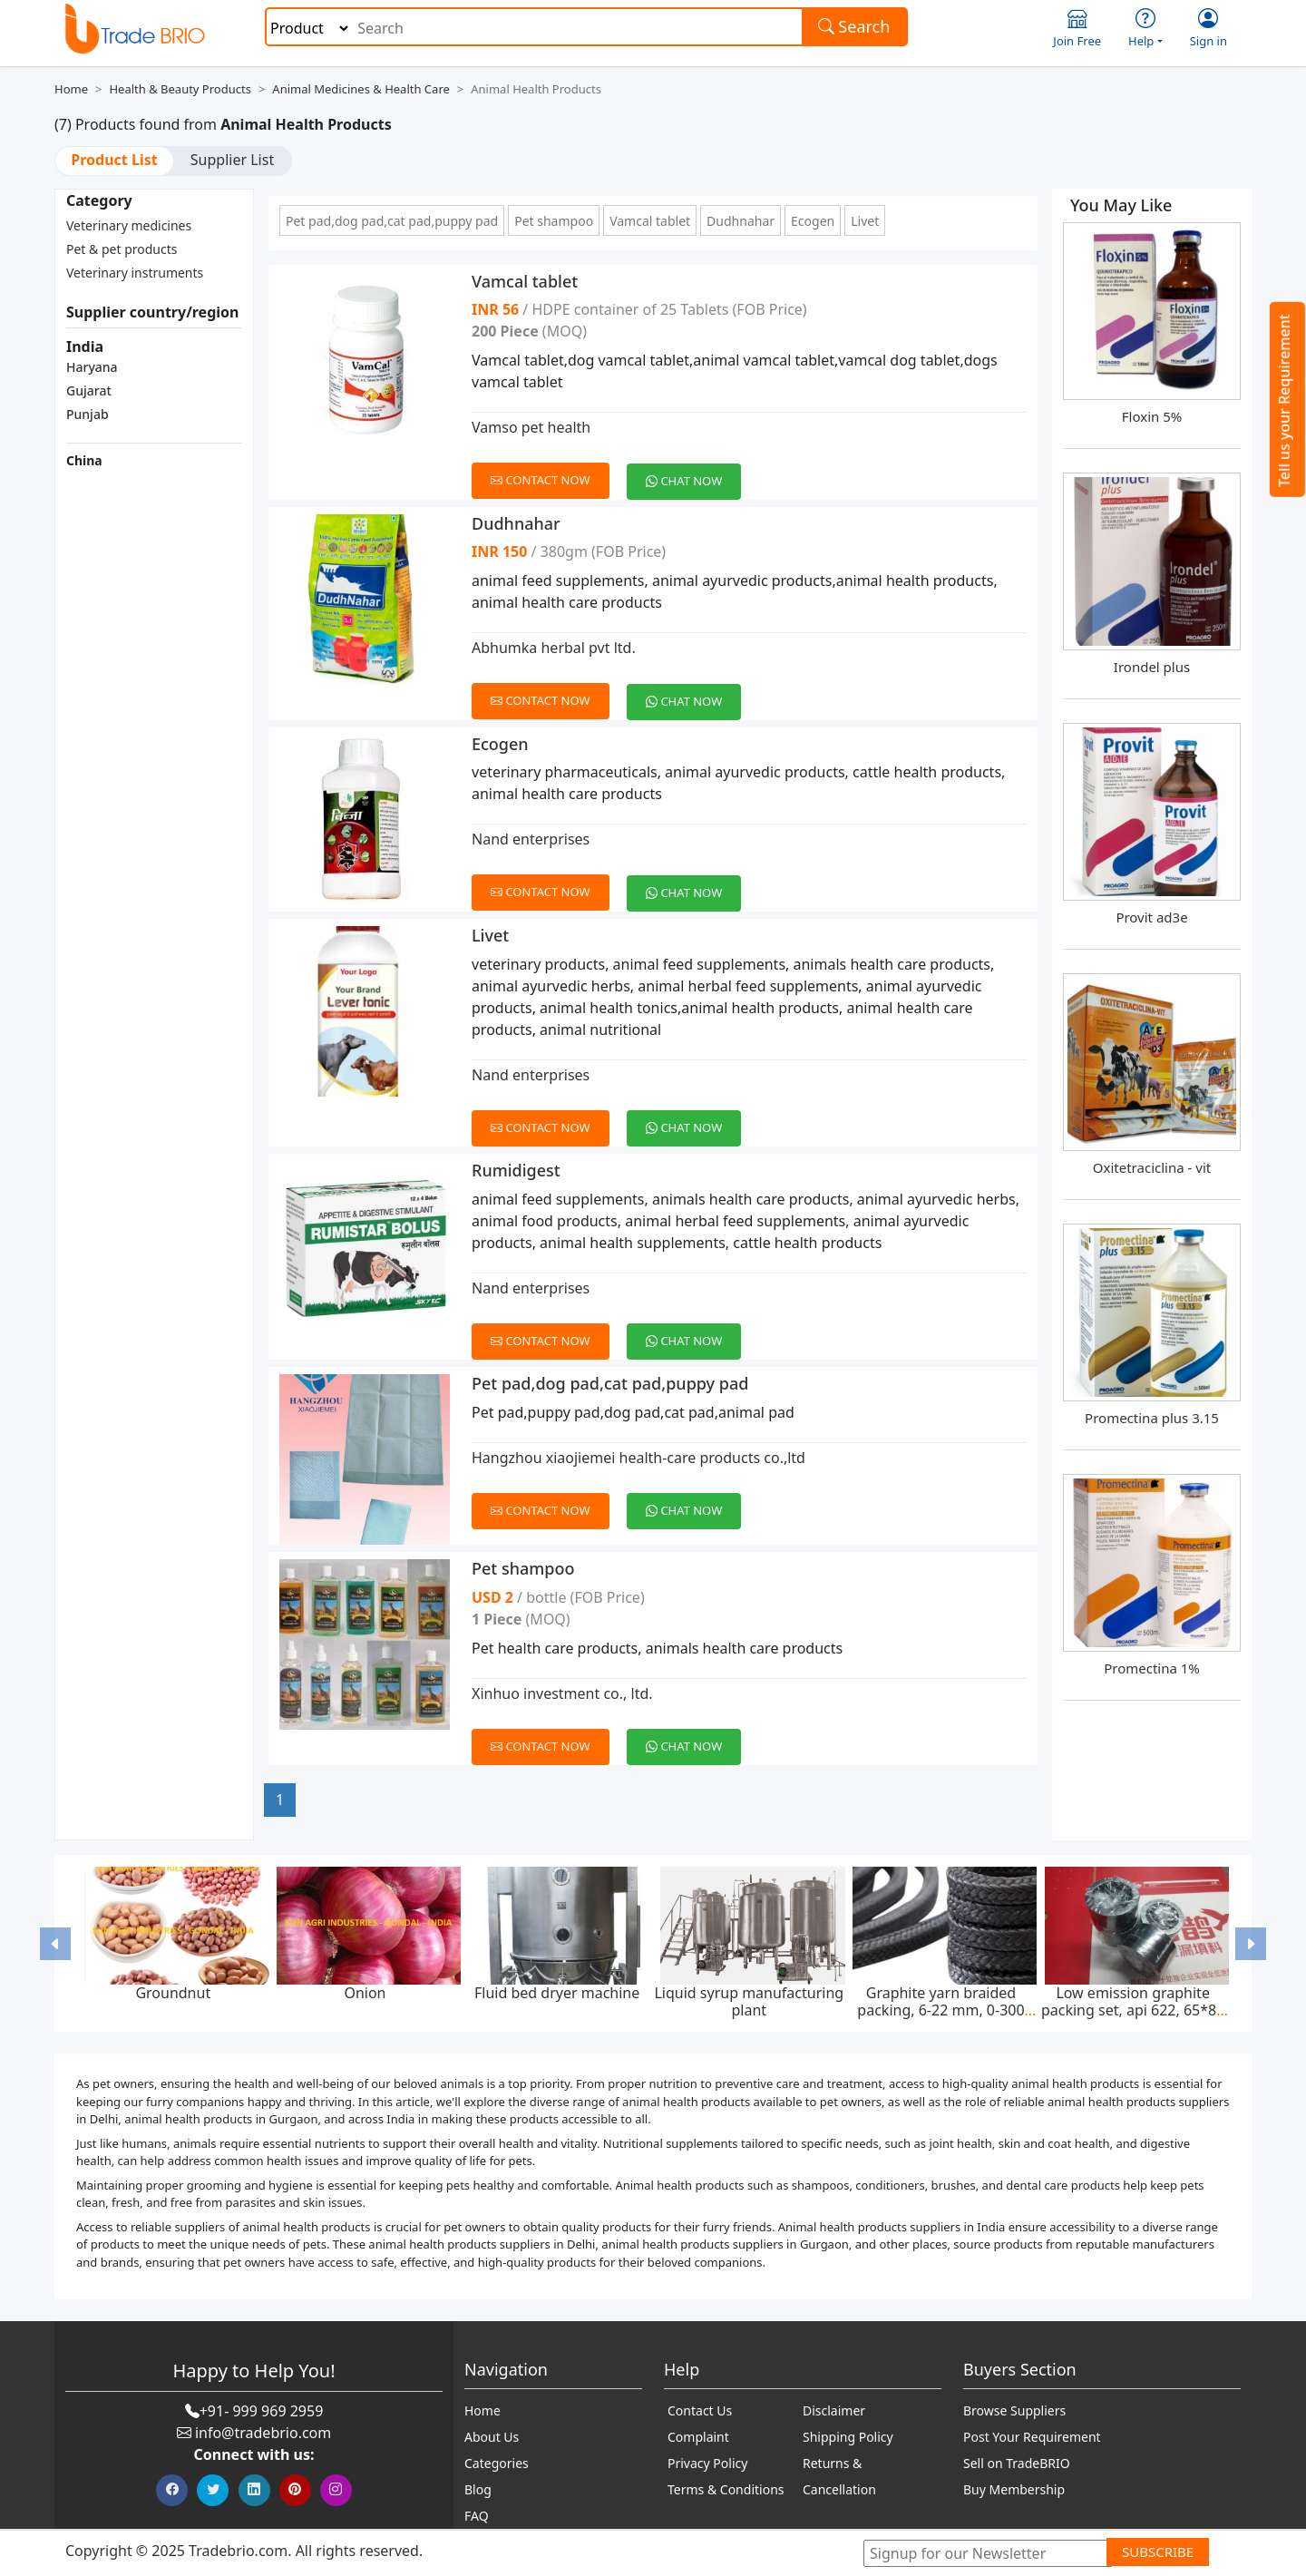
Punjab (87, 414)
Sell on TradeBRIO (1016, 2463)
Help (1145, 28)
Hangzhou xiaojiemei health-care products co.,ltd (638, 1458)
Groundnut (172, 1993)
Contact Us (700, 2410)
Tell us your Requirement (1284, 400)
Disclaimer (834, 2410)
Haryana (92, 367)
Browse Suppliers (1014, 2410)
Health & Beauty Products (179, 89)
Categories (496, 2463)
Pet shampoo (553, 220)
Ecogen (812, 220)
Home (71, 89)
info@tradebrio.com (263, 2433)
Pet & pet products (121, 249)
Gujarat (89, 390)
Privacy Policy (707, 2463)
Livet (865, 220)
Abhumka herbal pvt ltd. (554, 648)
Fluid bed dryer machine (556, 1993)
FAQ (476, 2515)
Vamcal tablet (649, 220)
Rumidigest (516, 1170)
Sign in (1208, 28)
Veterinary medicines (128, 225)
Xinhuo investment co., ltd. (562, 1693)
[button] (55, 1943)
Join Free (1077, 28)
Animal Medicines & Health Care (360, 89)
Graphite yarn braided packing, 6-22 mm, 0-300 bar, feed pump (940, 2010)
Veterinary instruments (134, 272)
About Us (491, 2436)
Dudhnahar (741, 220)
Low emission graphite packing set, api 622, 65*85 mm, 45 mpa (1132, 2010)
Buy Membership (1014, 2489)
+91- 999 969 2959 (262, 2411)
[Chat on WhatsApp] (691, 471)
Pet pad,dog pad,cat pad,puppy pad (392, 220)
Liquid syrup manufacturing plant (748, 2001)
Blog (478, 2489)
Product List (114, 160)
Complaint (698, 2436)
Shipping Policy (848, 2436)
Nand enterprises (531, 839)
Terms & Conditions (726, 2489)
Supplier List (232, 160)
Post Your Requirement (1032, 2436)
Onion (364, 1993)
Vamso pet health (531, 427)
